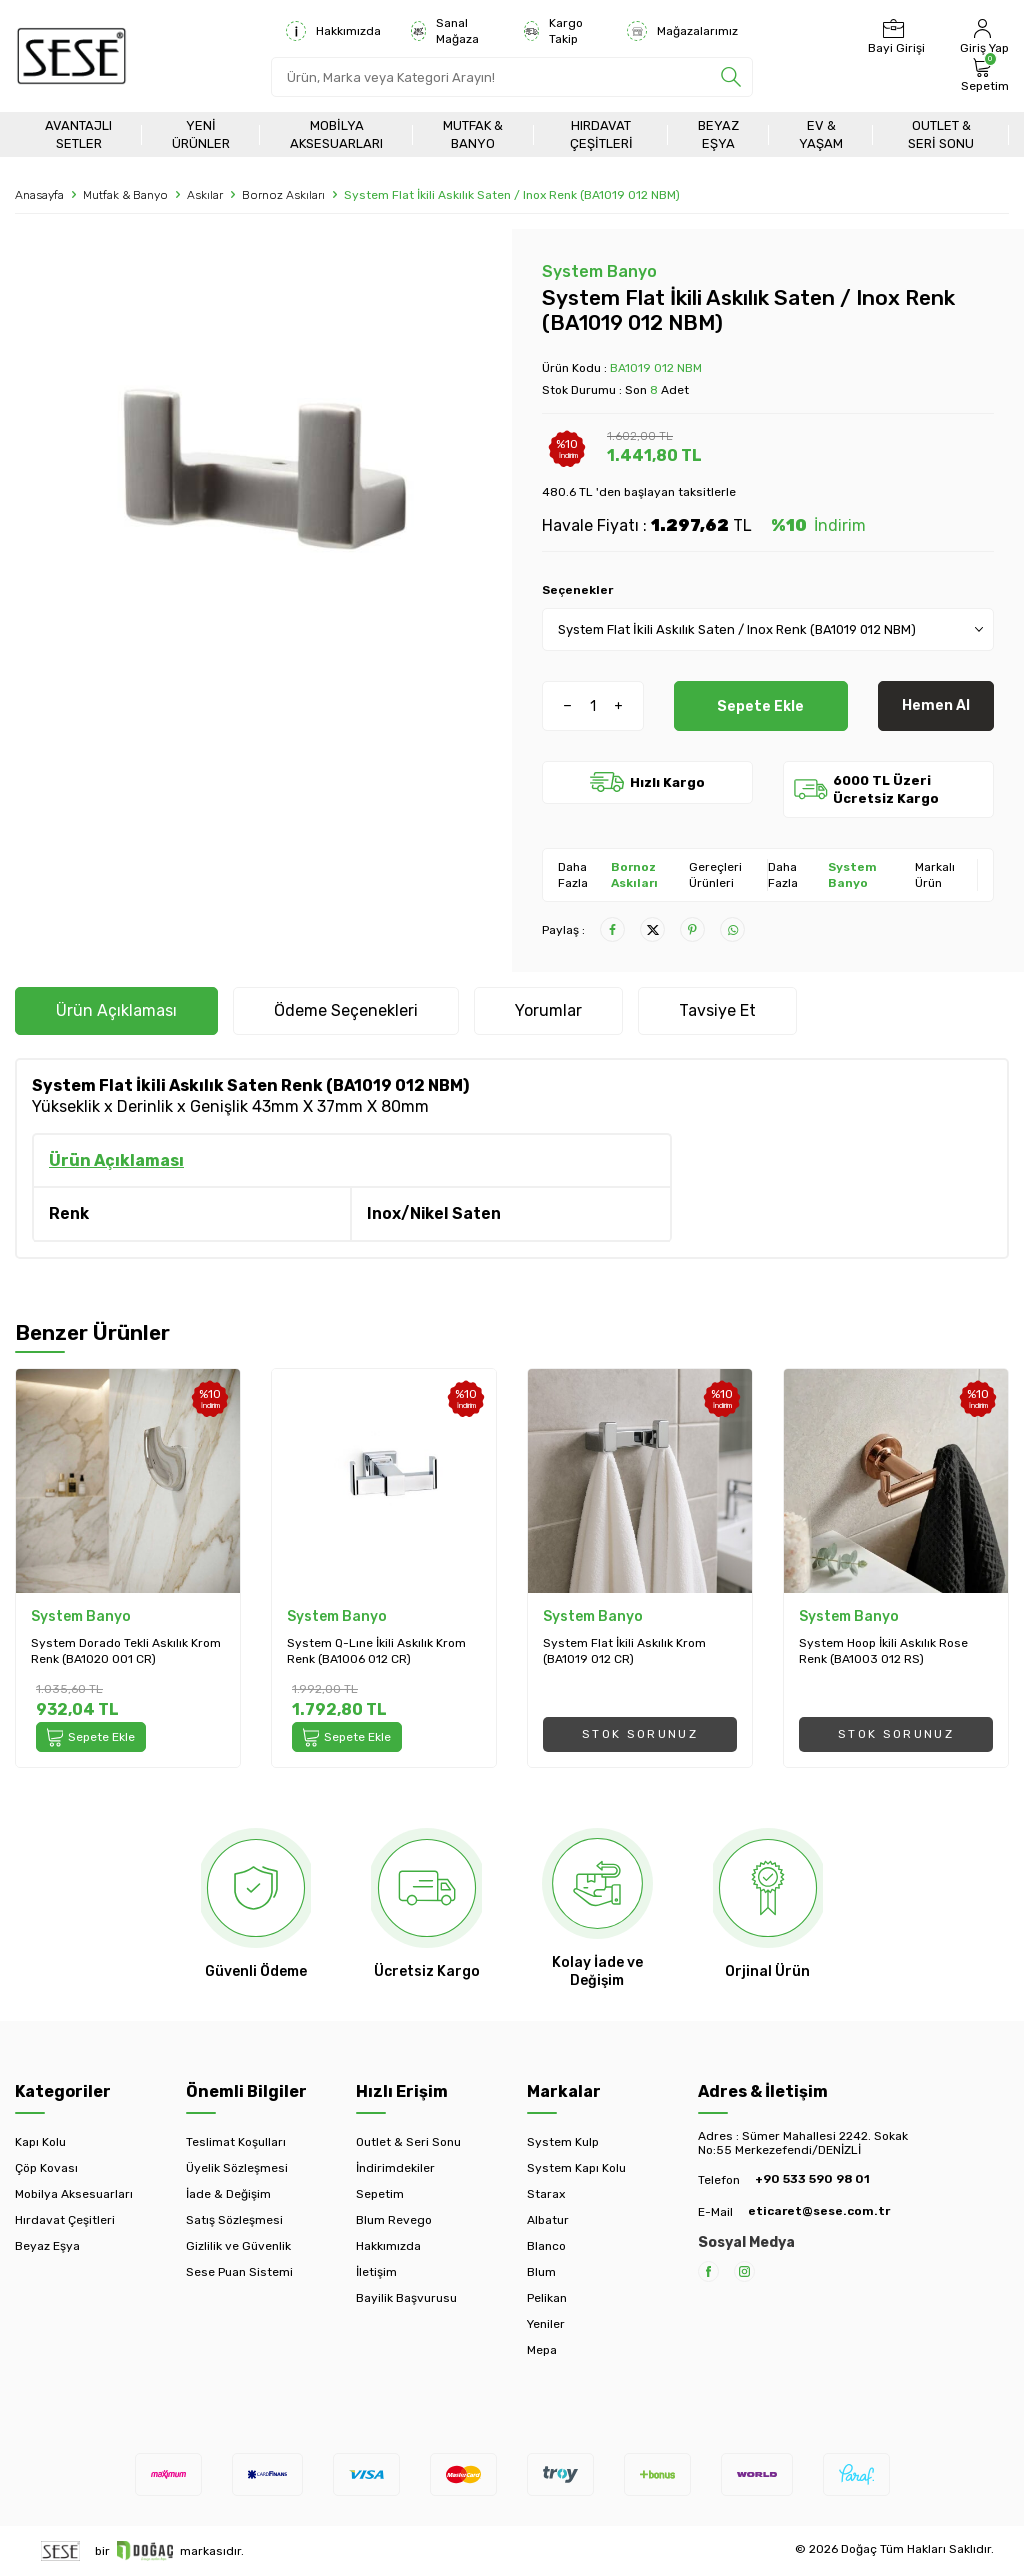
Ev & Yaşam (821, 134)
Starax (546, 2194)
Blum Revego (394, 2220)
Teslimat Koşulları (236, 2142)
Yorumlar (548, 1010)
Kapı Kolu (40, 2142)
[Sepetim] (982, 75)
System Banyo (599, 271)
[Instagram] (744, 2271)
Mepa (542, 2350)
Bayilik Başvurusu (406, 2298)
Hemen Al (936, 705)
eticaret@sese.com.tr (819, 2211)
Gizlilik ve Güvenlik (238, 2246)
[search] (731, 77)
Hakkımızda (333, 31)
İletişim (376, 2272)
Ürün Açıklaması (116, 1010)
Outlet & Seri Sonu (941, 134)
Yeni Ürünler (201, 134)
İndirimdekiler (395, 2168)
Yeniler (546, 2324)
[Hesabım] (982, 37)
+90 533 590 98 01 (812, 2179)
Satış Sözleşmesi (234, 2220)
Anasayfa (39, 195)
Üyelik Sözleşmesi (237, 2168)
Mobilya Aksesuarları (336, 134)
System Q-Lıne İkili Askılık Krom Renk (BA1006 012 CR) (376, 1651)
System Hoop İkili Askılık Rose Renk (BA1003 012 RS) (883, 1651)
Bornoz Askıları (283, 195)
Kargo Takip (553, 31)
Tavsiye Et (717, 1010)
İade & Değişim (228, 2194)
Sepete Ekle (760, 705)
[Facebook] (708, 2271)
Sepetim (380, 2194)
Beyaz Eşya (718, 134)
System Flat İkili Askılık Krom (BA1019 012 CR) (624, 1651)
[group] (256, 485)
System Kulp (563, 2142)
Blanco (546, 2246)
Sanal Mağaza (445, 31)
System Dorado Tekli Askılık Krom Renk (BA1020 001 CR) (126, 1651)
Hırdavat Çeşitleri (601, 134)
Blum (541, 2272)
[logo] (71, 56)
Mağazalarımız (682, 31)
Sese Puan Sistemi (239, 2272)
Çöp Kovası (46, 2168)
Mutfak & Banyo (473, 134)
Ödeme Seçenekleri (346, 1010)
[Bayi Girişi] (894, 37)
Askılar (205, 195)
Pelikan (547, 2298)
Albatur (548, 2220)
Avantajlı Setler (78, 134)
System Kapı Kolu (576, 2168)
